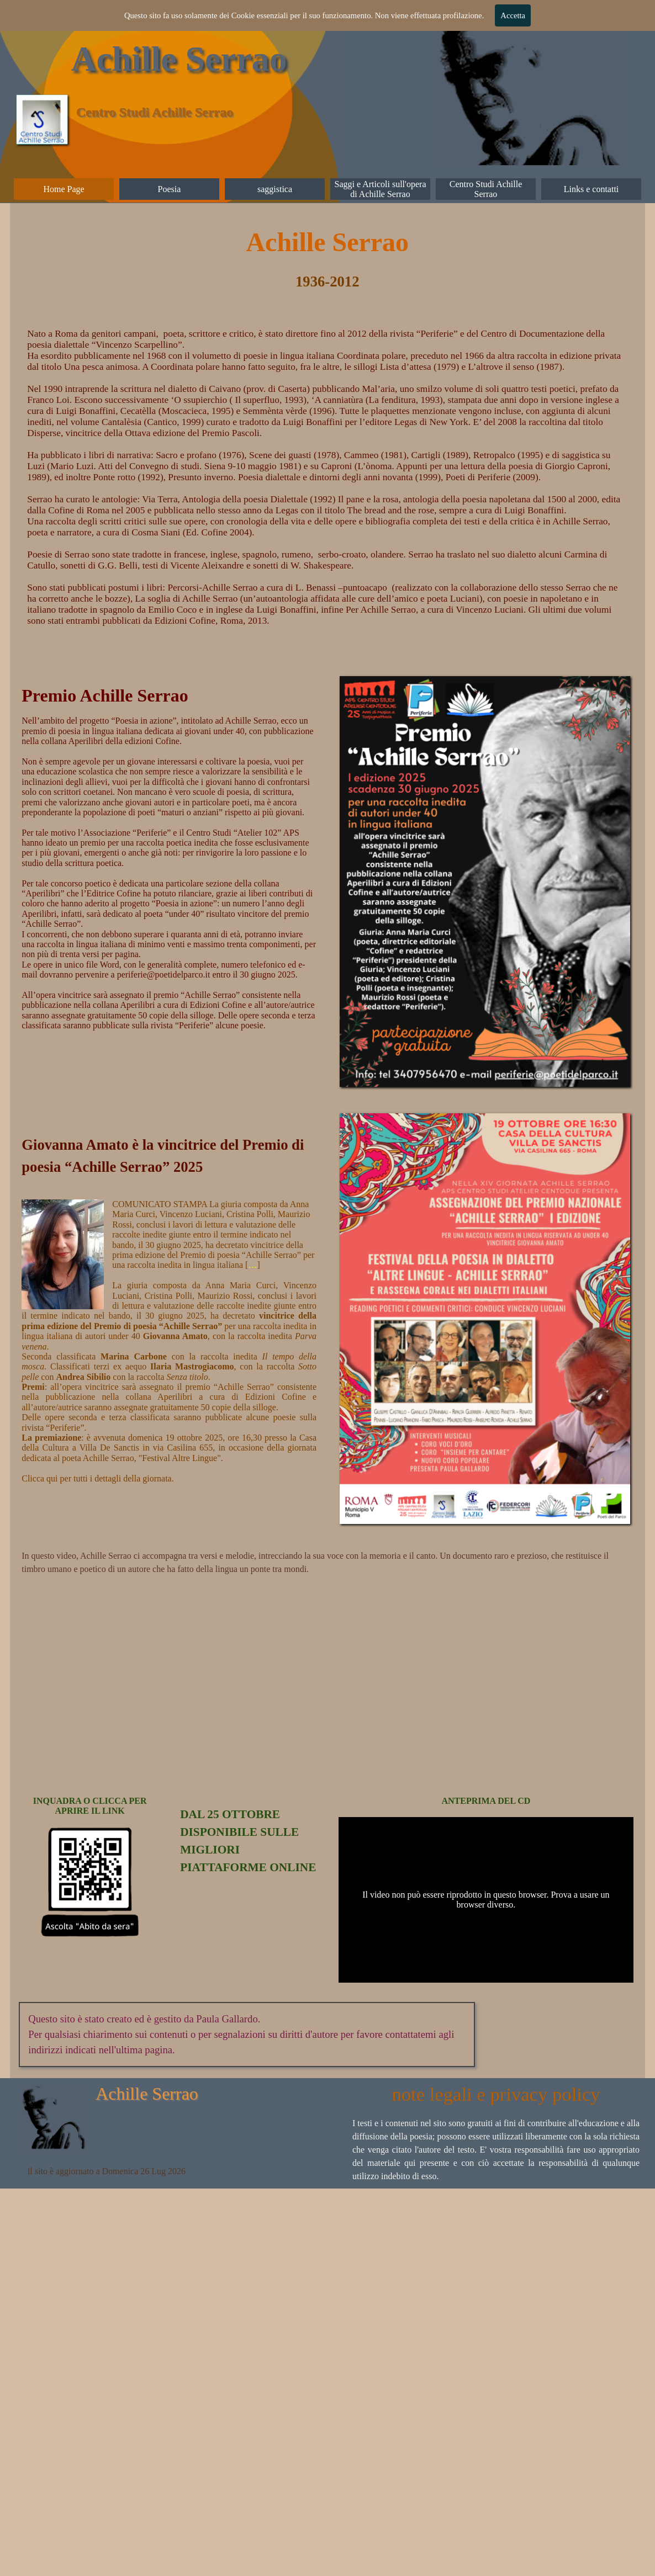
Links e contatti (591, 189)
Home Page (63, 189)
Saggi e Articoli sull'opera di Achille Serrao (380, 189)
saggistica (274, 189)
